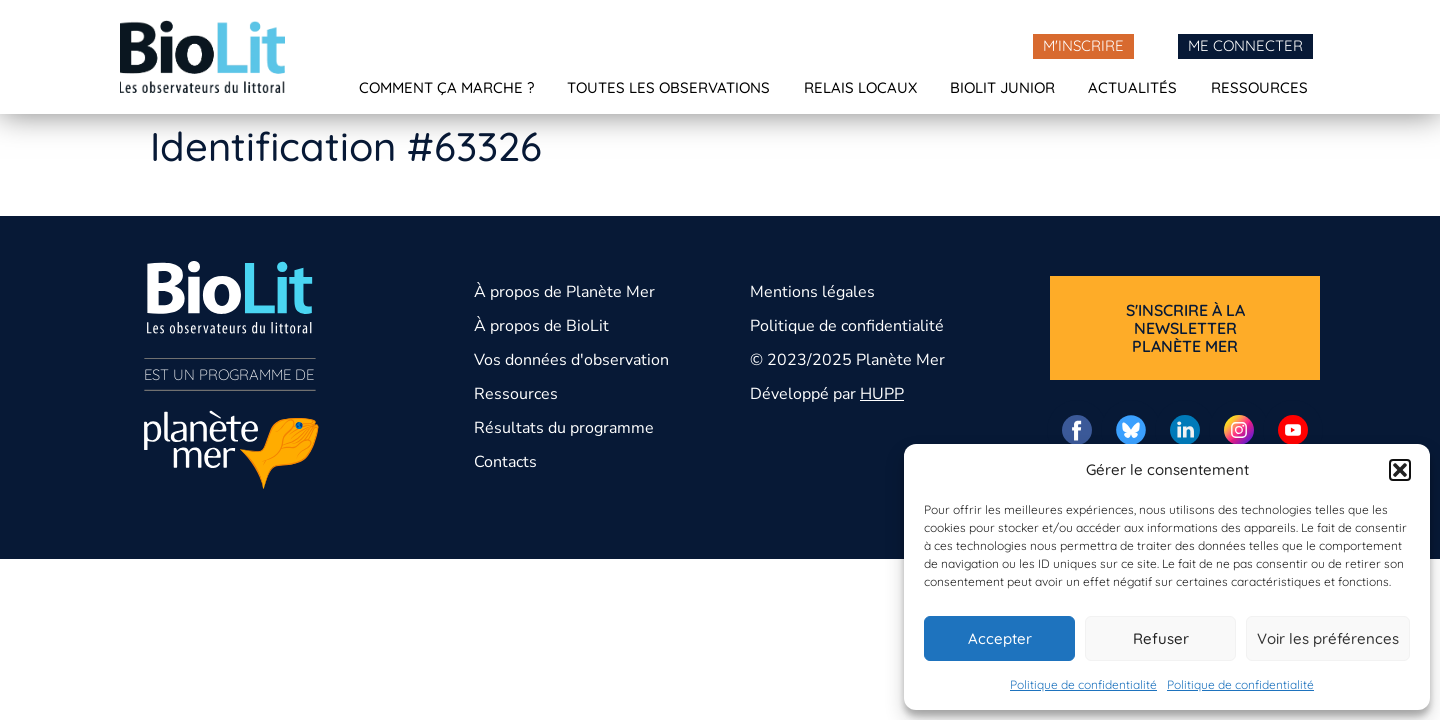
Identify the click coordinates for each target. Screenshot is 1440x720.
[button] (1400, 470)
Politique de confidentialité (1083, 684)
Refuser (1161, 638)
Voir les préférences (1328, 638)
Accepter (1000, 638)
